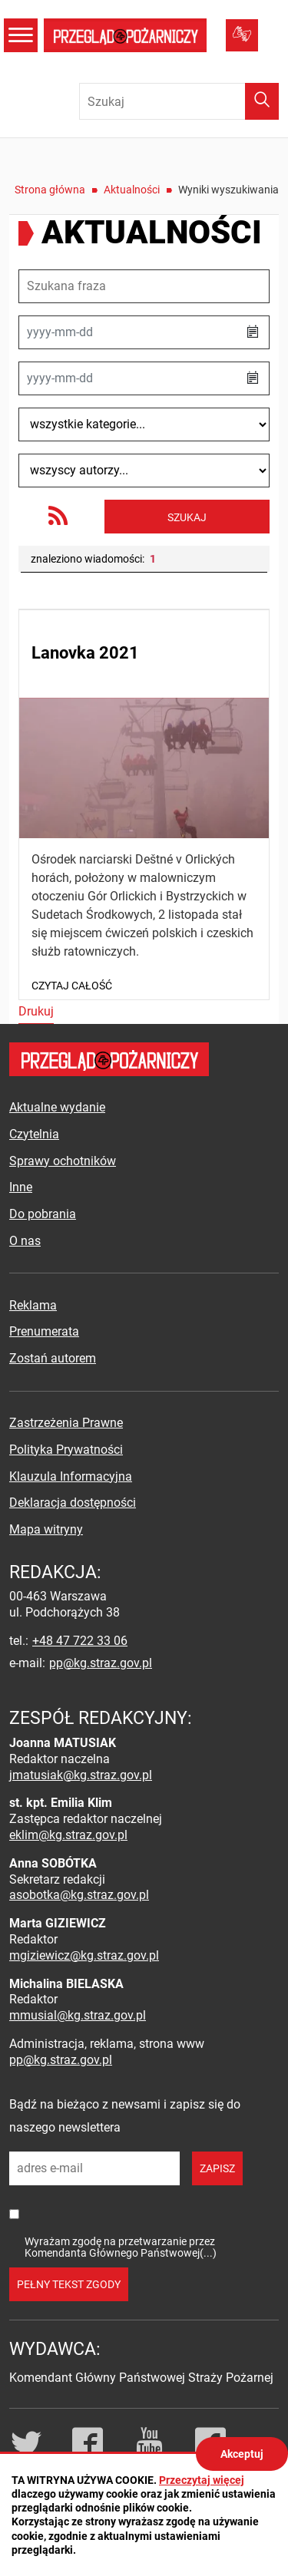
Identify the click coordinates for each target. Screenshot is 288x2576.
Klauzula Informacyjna (70, 1476)
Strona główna (50, 189)
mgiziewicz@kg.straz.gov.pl (84, 1955)
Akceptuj (241, 2454)
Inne (20, 1187)
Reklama (33, 1305)
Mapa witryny (46, 1529)
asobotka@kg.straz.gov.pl (79, 1894)
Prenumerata (44, 1331)
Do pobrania (42, 1214)
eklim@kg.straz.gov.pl (68, 1835)
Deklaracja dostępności (72, 1502)
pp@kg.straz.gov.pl (100, 1663)
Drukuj (36, 1011)
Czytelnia (34, 1134)
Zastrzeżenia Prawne (66, 1422)
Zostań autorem (52, 1358)
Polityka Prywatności (66, 1449)
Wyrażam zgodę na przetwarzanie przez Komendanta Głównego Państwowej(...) (121, 2247)
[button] (253, 332)
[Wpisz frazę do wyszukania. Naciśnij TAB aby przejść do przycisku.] (179, 101)
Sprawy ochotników (62, 1161)
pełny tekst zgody (69, 2284)
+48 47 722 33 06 (79, 1640)
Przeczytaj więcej (201, 2480)
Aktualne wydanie (57, 1107)
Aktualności (132, 189)
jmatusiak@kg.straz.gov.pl (80, 1775)
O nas (25, 1241)
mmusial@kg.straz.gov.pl (77, 2015)
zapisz (217, 2168)
